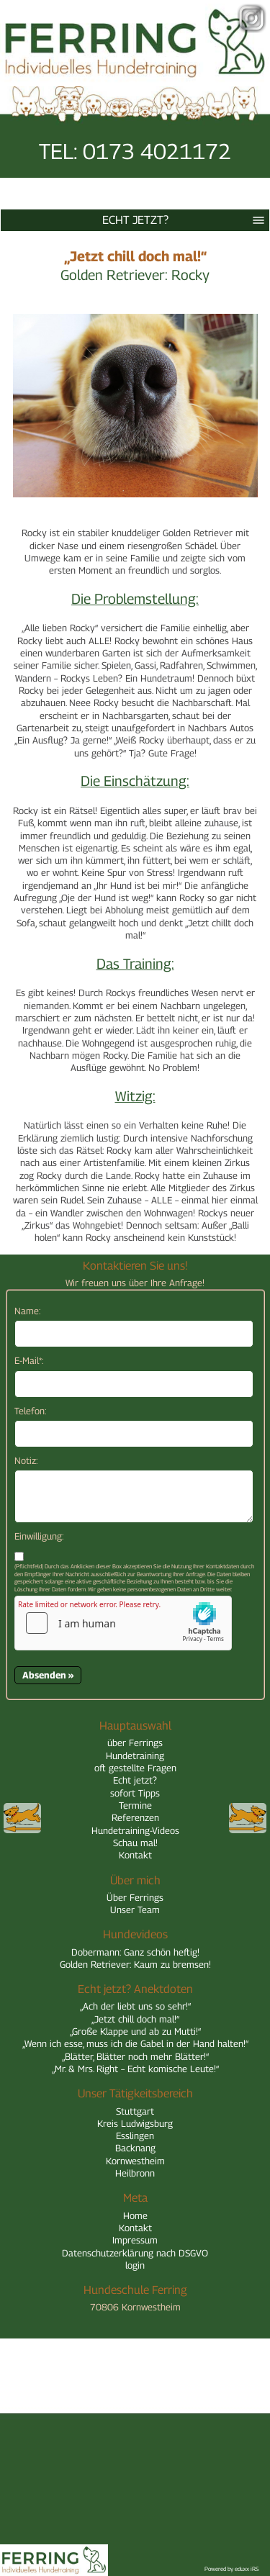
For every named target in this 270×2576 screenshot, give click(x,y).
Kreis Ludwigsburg (135, 2123)
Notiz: (25, 1460)
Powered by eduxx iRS (231, 2568)
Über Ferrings (135, 1897)
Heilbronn (135, 2173)
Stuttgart (135, 2111)
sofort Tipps (135, 1793)
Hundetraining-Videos (135, 1830)
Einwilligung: (38, 1536)
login (135, 2265)
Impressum (135, 2240)
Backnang (135, 2148)
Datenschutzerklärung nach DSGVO (135, 2253)
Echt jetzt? (186, 220)
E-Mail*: (28, 1360)
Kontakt (135, 1855)
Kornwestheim (135, 2160)
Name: (27, 1310)
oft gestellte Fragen (135, 1767)
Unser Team (135, 1909)
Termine (135, 1805)
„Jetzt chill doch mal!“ (135, 2019)
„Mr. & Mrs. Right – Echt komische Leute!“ (135, 2068)
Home (135, 2215)
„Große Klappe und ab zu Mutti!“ (135, 2031)
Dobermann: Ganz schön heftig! (135, 1952)
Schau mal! (135, 1842)
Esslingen (135, 2135)
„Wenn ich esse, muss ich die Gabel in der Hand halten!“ (135, 2043)
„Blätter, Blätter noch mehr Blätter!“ (135, 2056)
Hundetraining (135, 1755)
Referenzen (135, 1817)
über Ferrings (135, 1742)
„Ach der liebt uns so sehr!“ (135, 2006)
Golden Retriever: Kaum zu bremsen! (135, 1964)
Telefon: (30, 1410)
